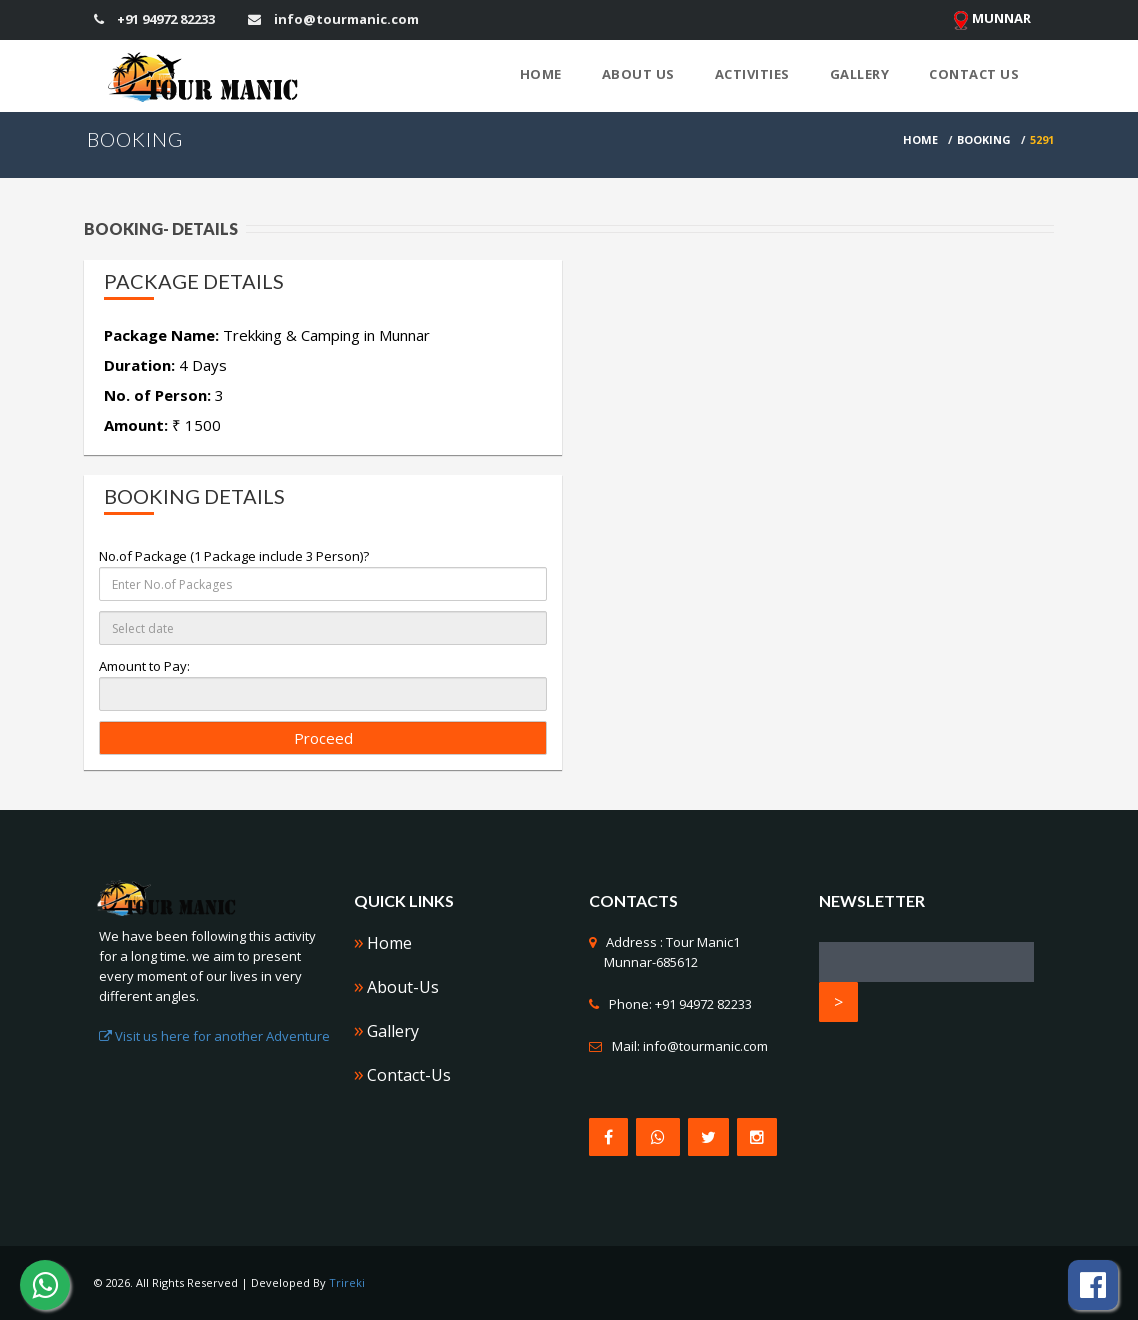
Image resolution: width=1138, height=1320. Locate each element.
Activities (752, 74)
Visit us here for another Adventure (214, 1036)
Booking (984, 139)
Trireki (347, 1282)
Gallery (860, 74)
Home (541, 74)
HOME (920, 139)
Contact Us (974, 74)
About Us (638, 74)
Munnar (992, 19)
